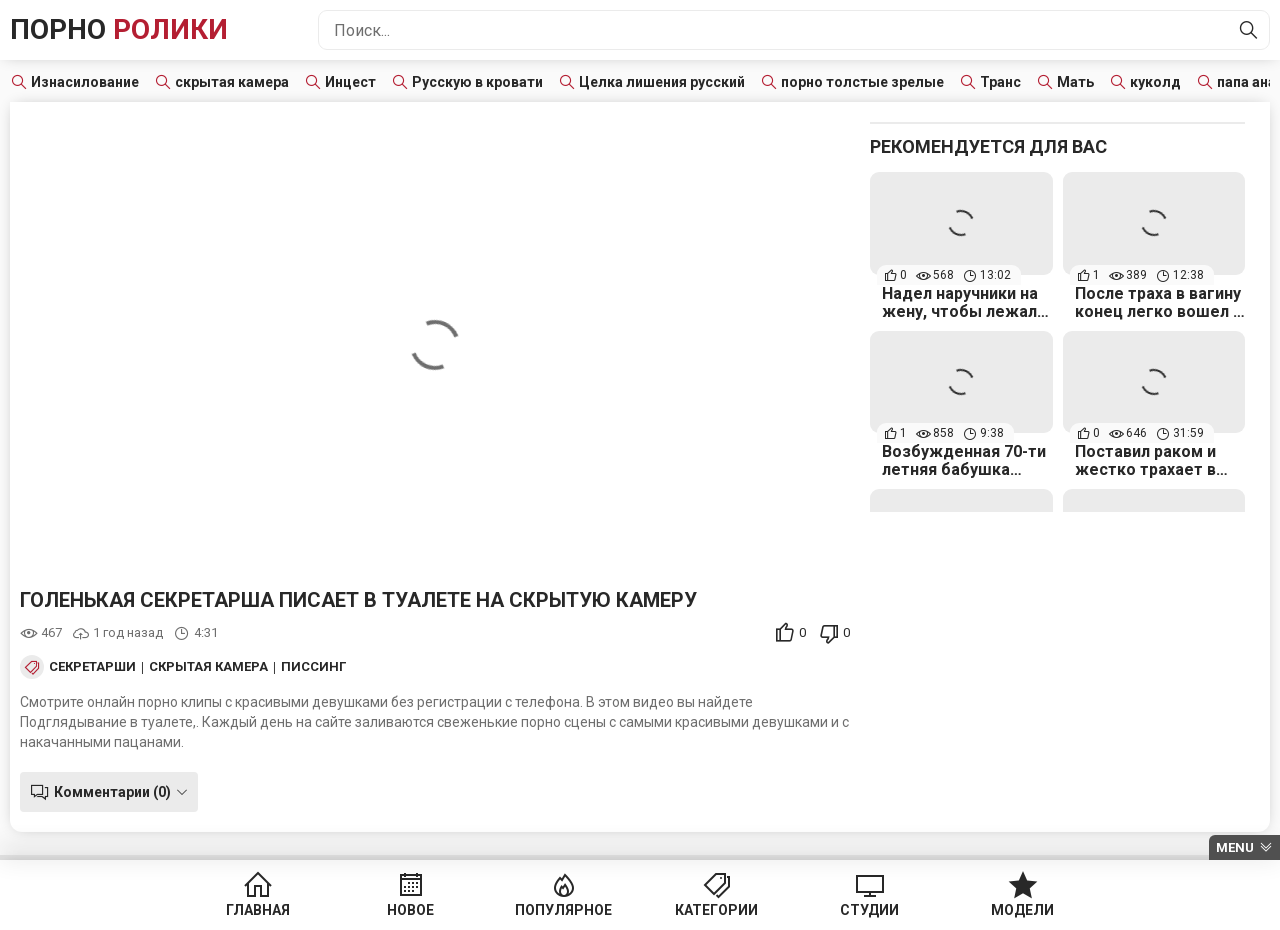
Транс (1000, 82)
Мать (1075, 82)
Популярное (563, 910)
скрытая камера (232, 82)
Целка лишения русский (662, 82)
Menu (1235, 847)
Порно (119, 29)
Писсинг (313, 667)
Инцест (350, 82)
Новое (410, 910)
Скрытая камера (208, 667)
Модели (1022, 910)
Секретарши (92, 667)
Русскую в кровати (477, 82)
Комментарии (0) (112, 792)
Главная (258, 910)
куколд (1155, 82)
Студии (869, 910)
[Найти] (1249, 30)
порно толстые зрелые (862, 82)
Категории (716, 910)
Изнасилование (85, 82)
